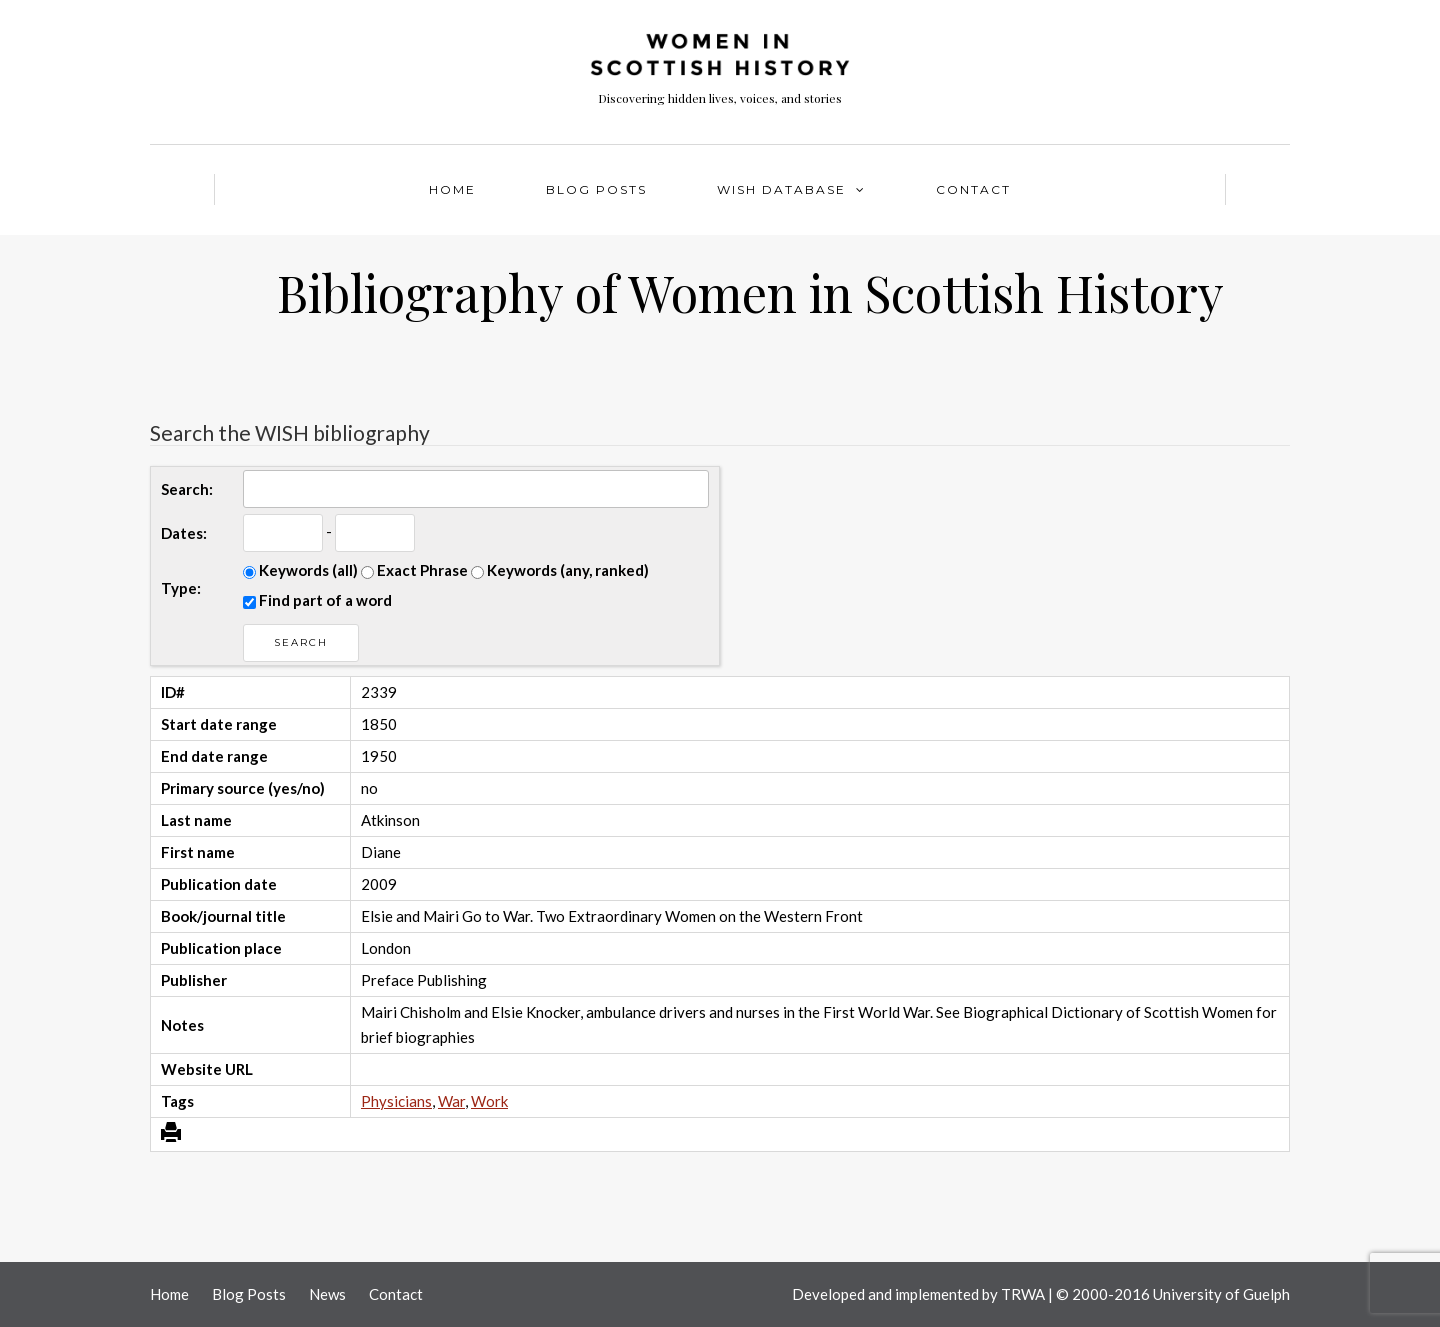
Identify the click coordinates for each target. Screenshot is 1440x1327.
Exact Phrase (414, 570)
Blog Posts (596, 189)
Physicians (396, 1101)
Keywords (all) (300, 570)
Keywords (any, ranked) (560, 570)
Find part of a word (317, 600)
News (327, 1294)
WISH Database (781, 189)
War (451, 1101)
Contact (973, 189)
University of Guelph (1221, 1294)
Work (489, 1101)
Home (452, 189)
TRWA (1023, 1294)
